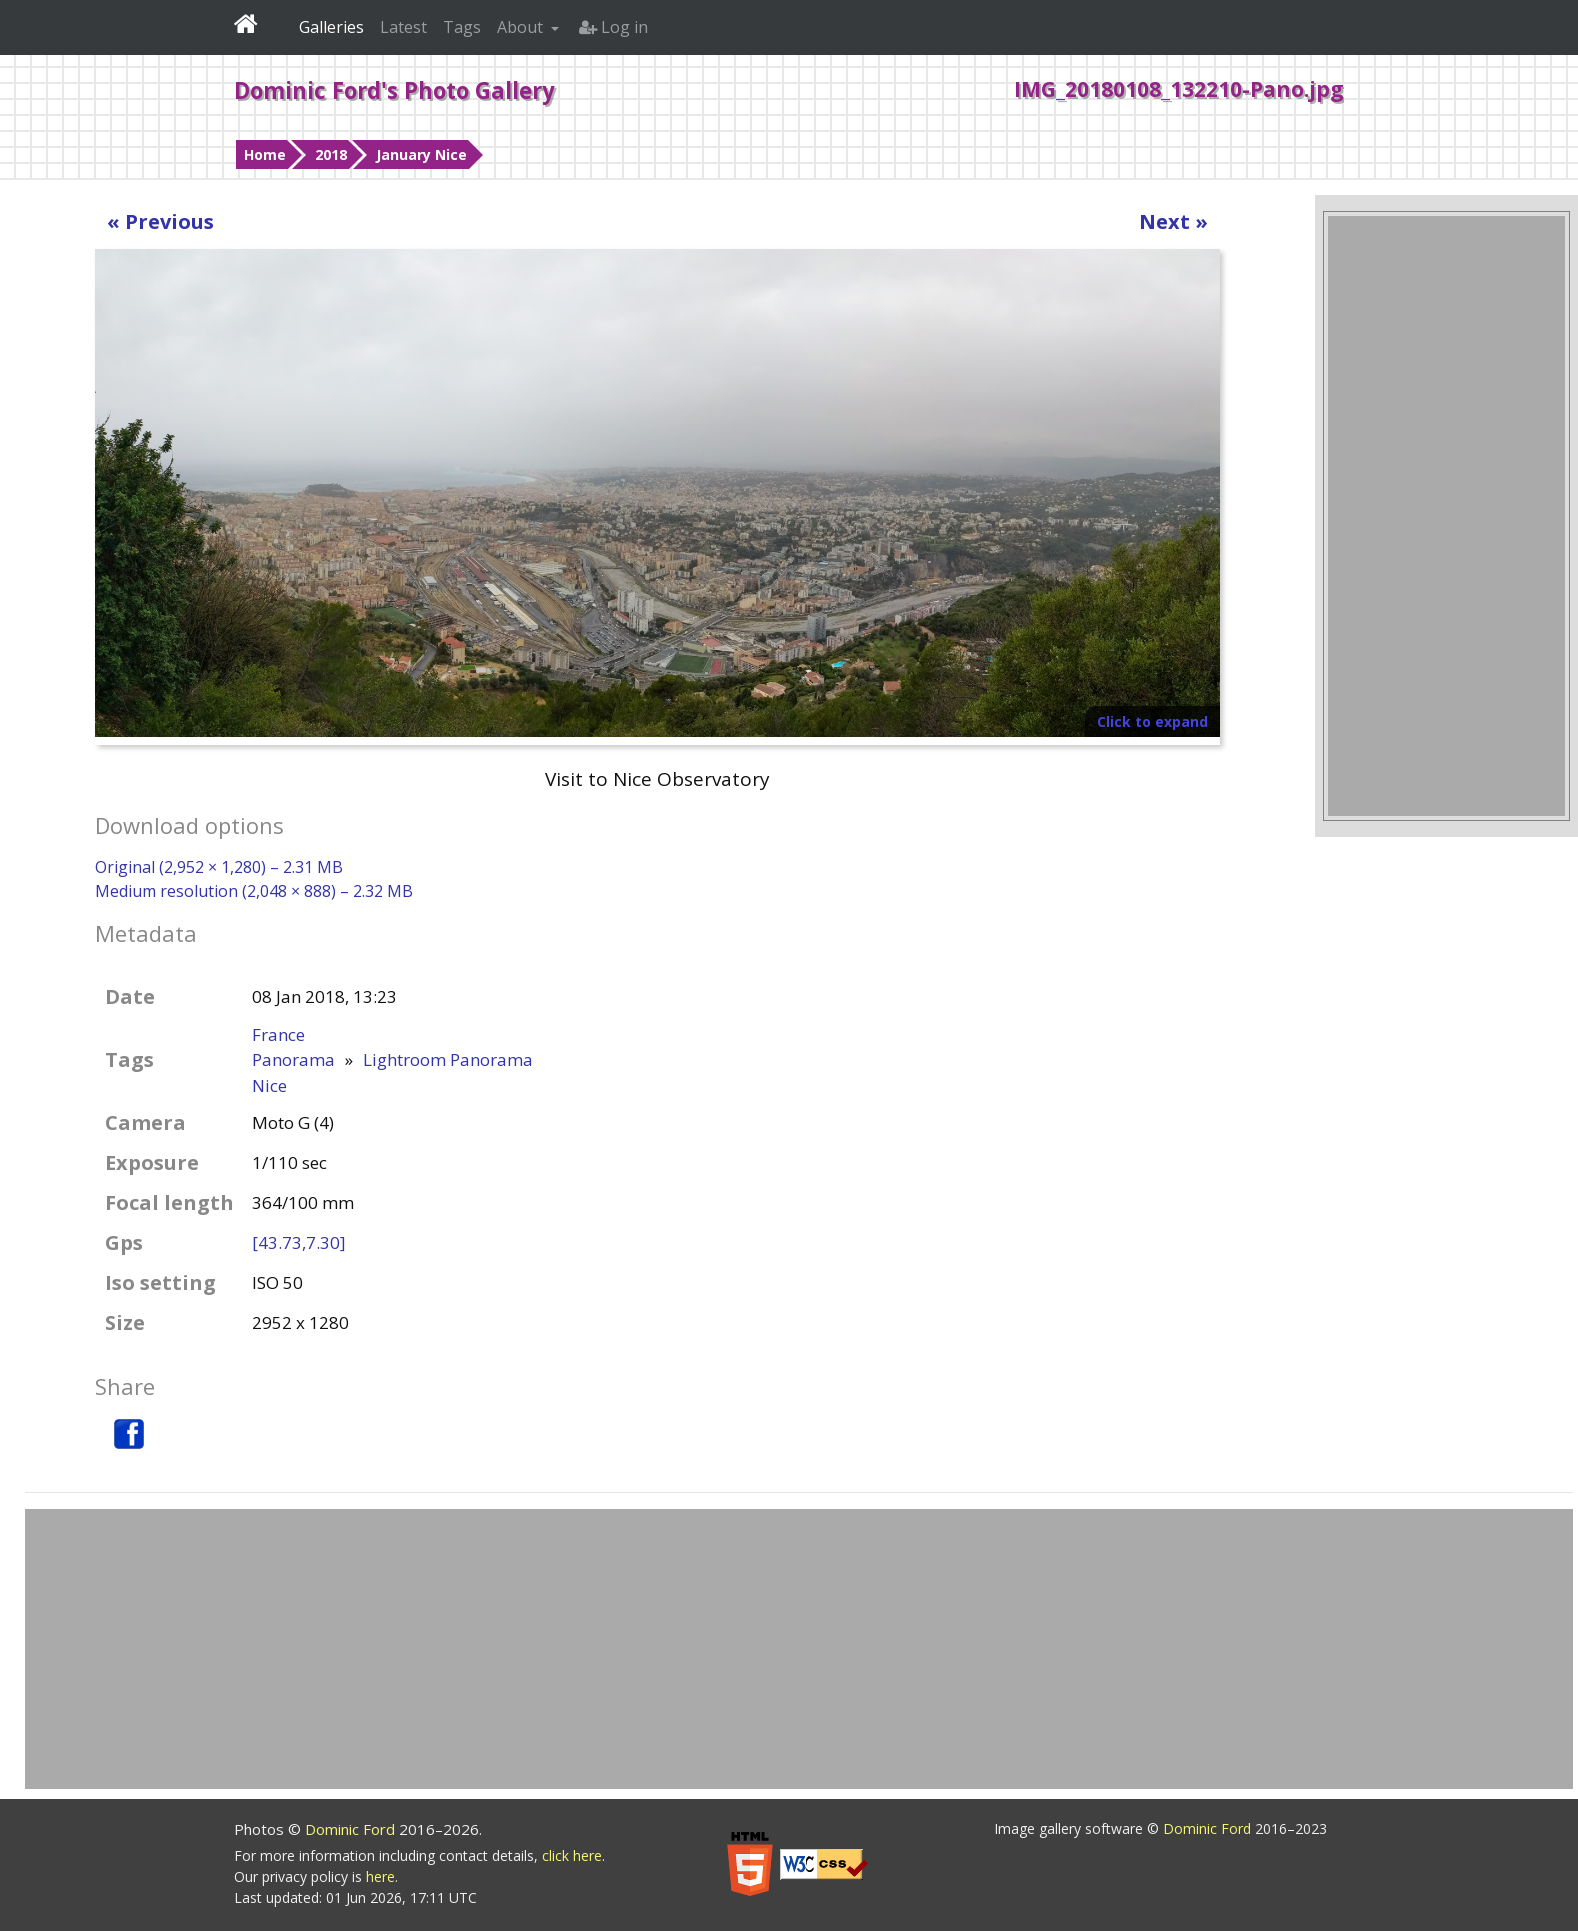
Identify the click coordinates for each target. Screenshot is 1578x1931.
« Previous (160, 221)
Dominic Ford (352, 1829)
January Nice (421, 154)
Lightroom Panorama (448, 1059)
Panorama (293, 1059)
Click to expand (1152, 721)
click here (572, 1855)
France (278, 1034)
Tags (462, 27)
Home (265, 154)
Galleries (331, 27)
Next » (1173, 221)
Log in (613, 27)
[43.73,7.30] (299, 1242)
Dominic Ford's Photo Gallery (394, 90)
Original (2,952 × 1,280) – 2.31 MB (219, 867)
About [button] (522, 27)
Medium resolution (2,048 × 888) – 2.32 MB (254, 891)
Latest (403, 27)
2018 (331, 154)
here (380, 1876)
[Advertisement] (1446, 516)
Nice (269, 1085)
